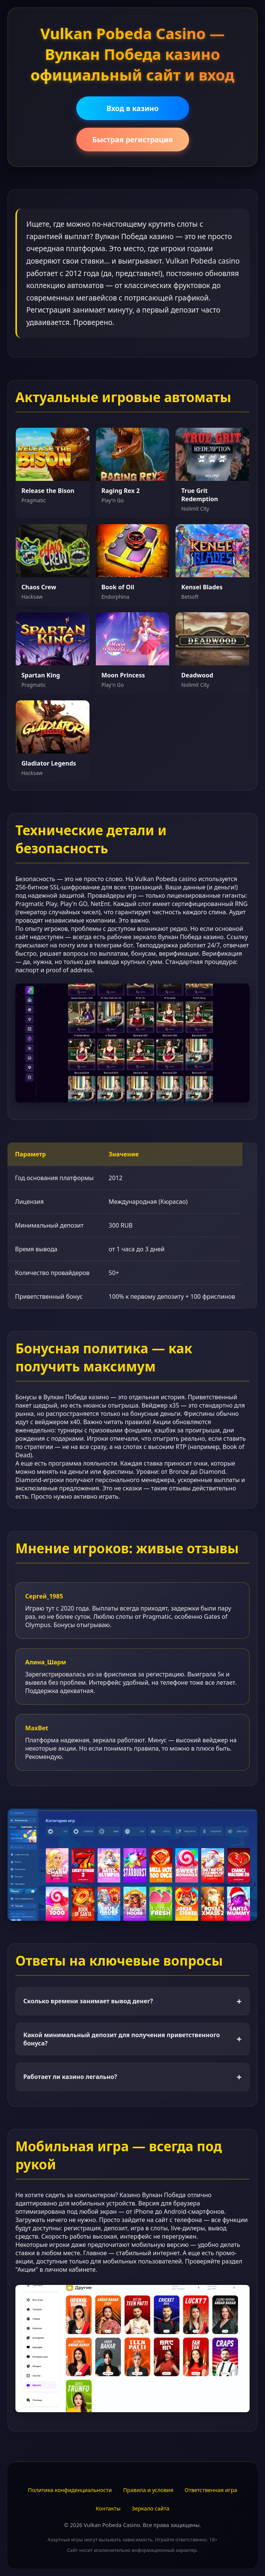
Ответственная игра (211, 2490)
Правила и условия (148, 2490)
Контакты (108, 2508)
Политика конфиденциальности (70, 2490)
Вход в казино (132, 108)
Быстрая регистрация (132, 139)
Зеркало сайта (151, 2508)
